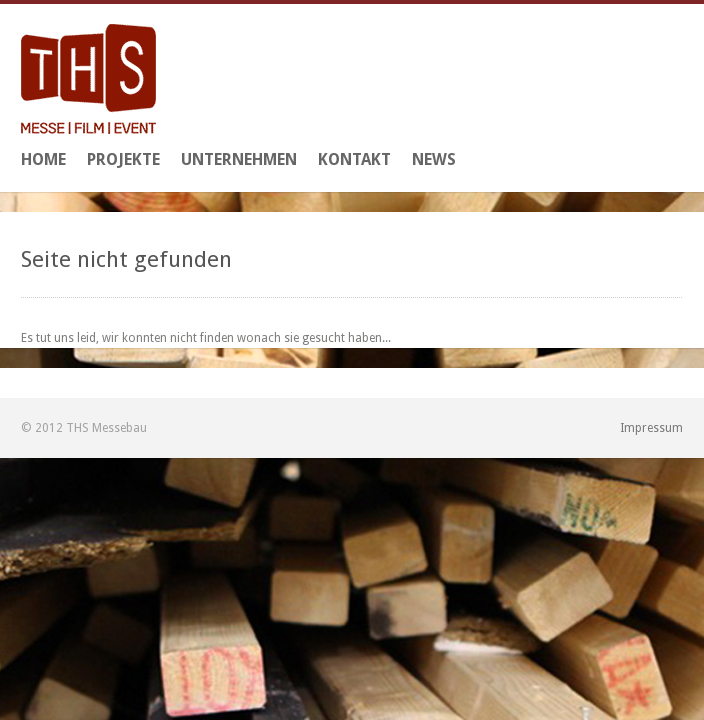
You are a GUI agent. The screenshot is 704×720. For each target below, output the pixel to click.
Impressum (651, 428)
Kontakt (354, 159)
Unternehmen (239, 159)
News (434, 159)
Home (43, 159)
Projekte (123, 159)
